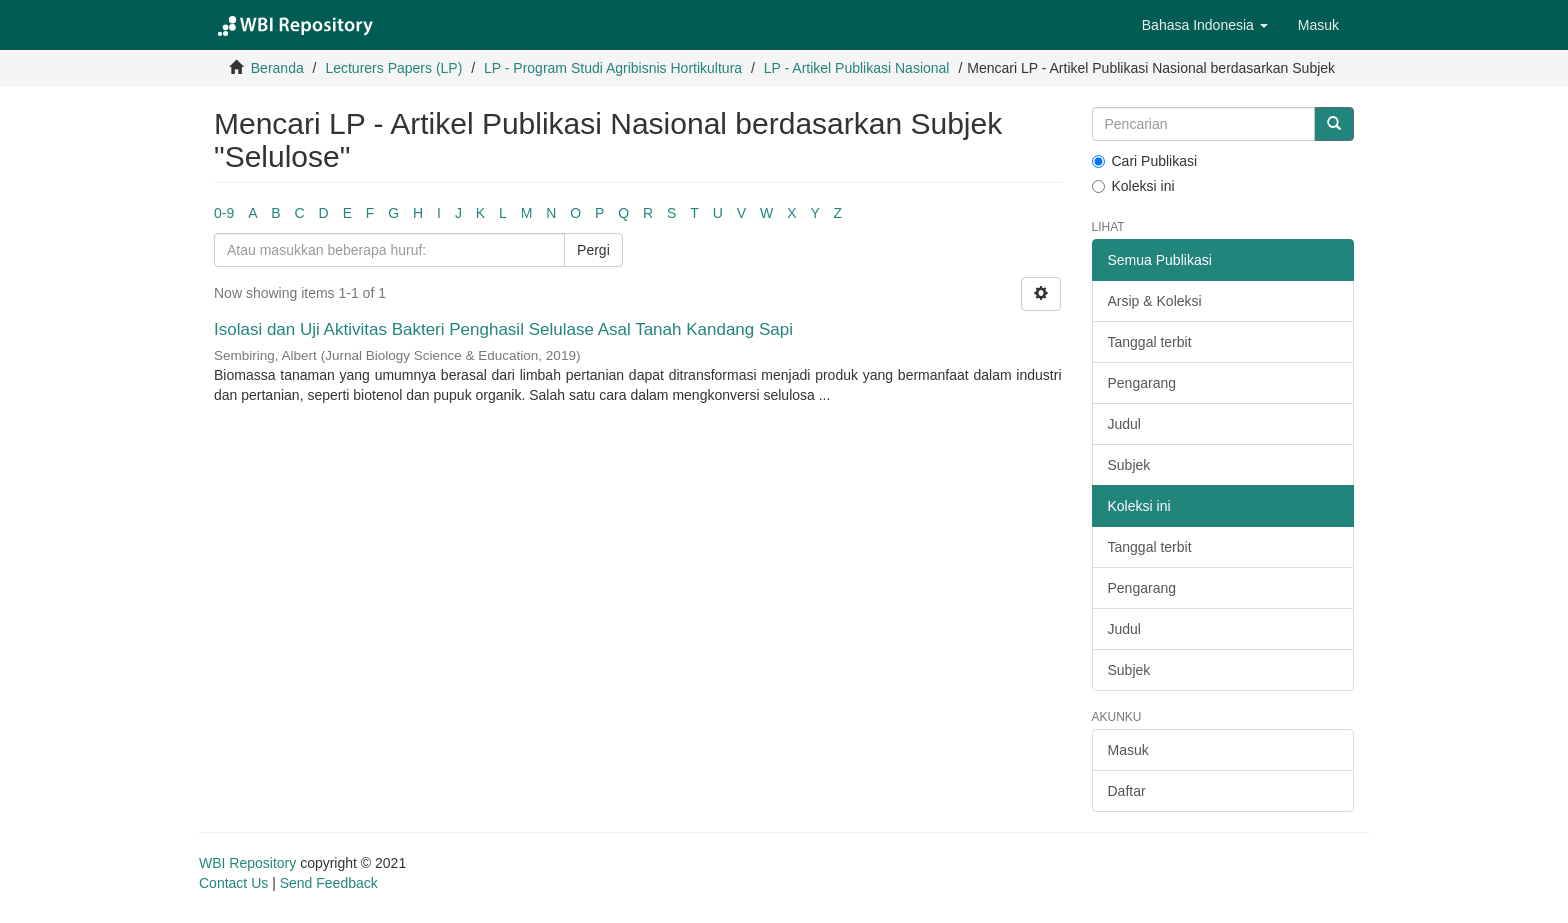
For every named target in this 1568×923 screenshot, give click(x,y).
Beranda (277, 68)
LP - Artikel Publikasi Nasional (857, 68)
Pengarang (1142, 383)
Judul (1124, 424)
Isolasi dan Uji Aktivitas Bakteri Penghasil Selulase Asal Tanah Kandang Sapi (503, 329)
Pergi (593, 250)
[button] (1205, 25)
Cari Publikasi (1145, 161)
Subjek (1129, 465)
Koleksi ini (1133, 186)
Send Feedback (329, 883)
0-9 (224, 213)
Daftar (1127, 791)
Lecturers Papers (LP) (393, 68)
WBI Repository (247, 863)
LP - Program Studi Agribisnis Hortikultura (613, 68)
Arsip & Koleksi (1155, 301)
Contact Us (233, 883)
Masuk (1128, 750)
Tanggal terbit (1150, 342)
